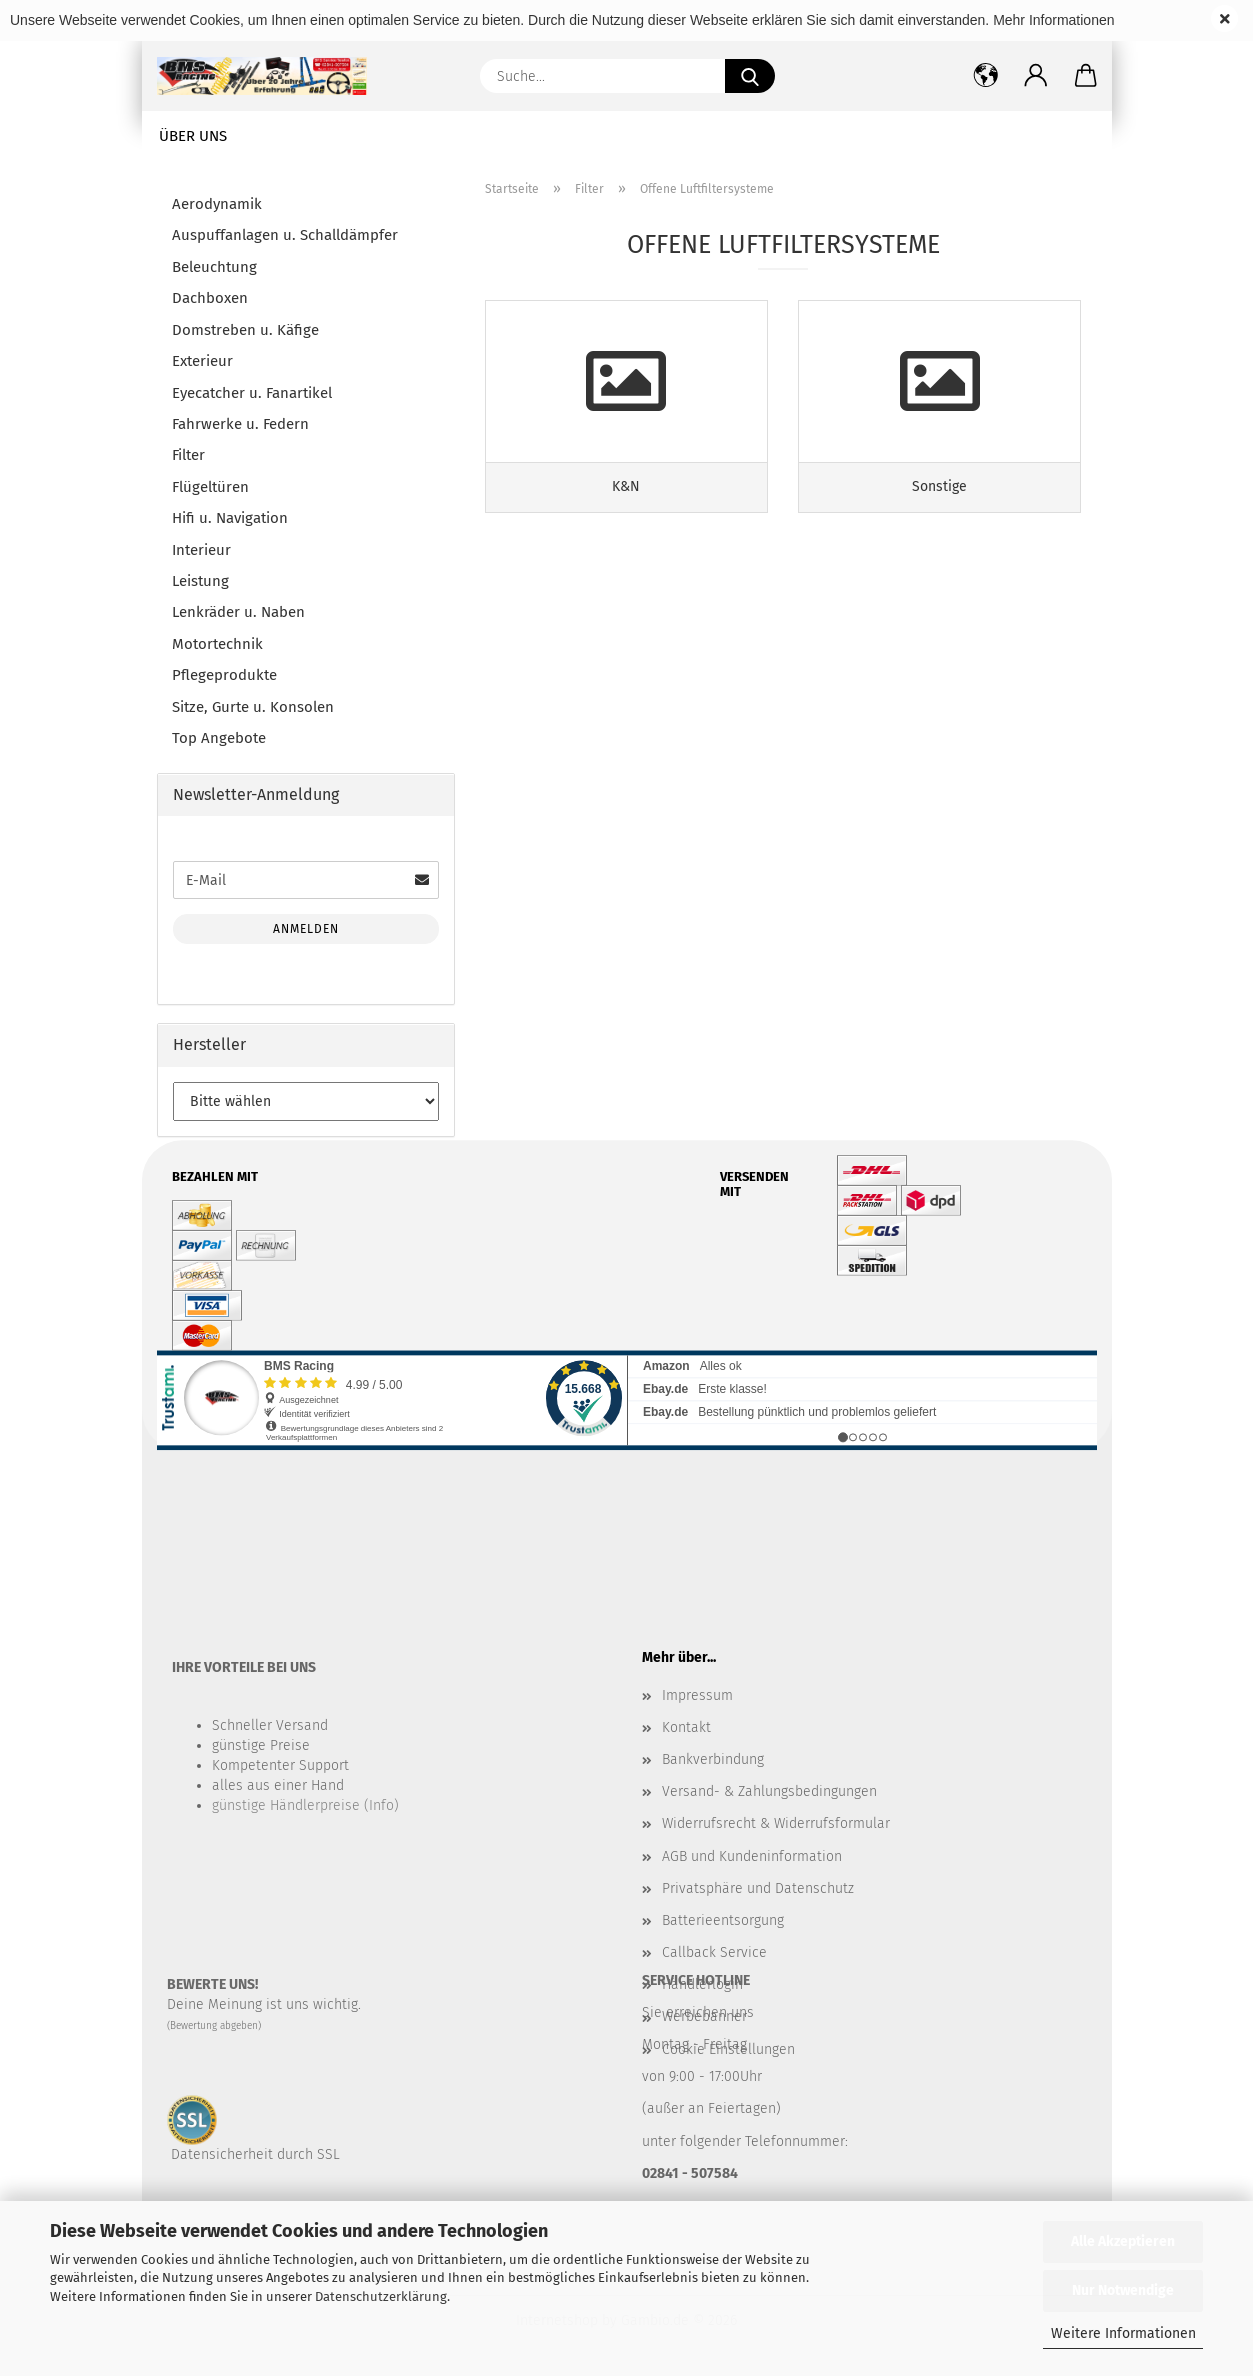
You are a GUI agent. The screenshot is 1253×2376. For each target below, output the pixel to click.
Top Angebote (219, 738)
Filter (188, 455)
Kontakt (686, 1727)
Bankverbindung (713, 1759)
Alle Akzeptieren (1123, 2241)
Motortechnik (217, 644)
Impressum (697, 1695)
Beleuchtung (214, 267)
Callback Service (714, 1952)
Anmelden (306, 929)
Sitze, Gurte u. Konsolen (253, 707)
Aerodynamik (217, 204)
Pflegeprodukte (224, 675)
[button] (1036, 76)
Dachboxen (210, 298)
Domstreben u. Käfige (245, 330)
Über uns (193, 136)
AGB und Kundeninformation (752, 1856)
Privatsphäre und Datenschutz (758, 1888)
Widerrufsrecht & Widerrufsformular (776, 1823)
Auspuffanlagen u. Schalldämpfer (285, 235)
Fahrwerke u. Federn (240, 424)
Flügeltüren (210, 487)
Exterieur (202, 361)
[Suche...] (750, 76)
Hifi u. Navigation (230, 518)
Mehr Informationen (1053, 20)
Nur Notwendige (1123, 2290)
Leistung (200, 581)
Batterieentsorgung (723, 1920)
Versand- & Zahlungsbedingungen (769, 1791)
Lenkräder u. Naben (238, 612)
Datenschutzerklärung (381, 2296)
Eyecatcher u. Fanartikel (252, 393)
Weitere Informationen (1123, 2333)
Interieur (201, 550)
